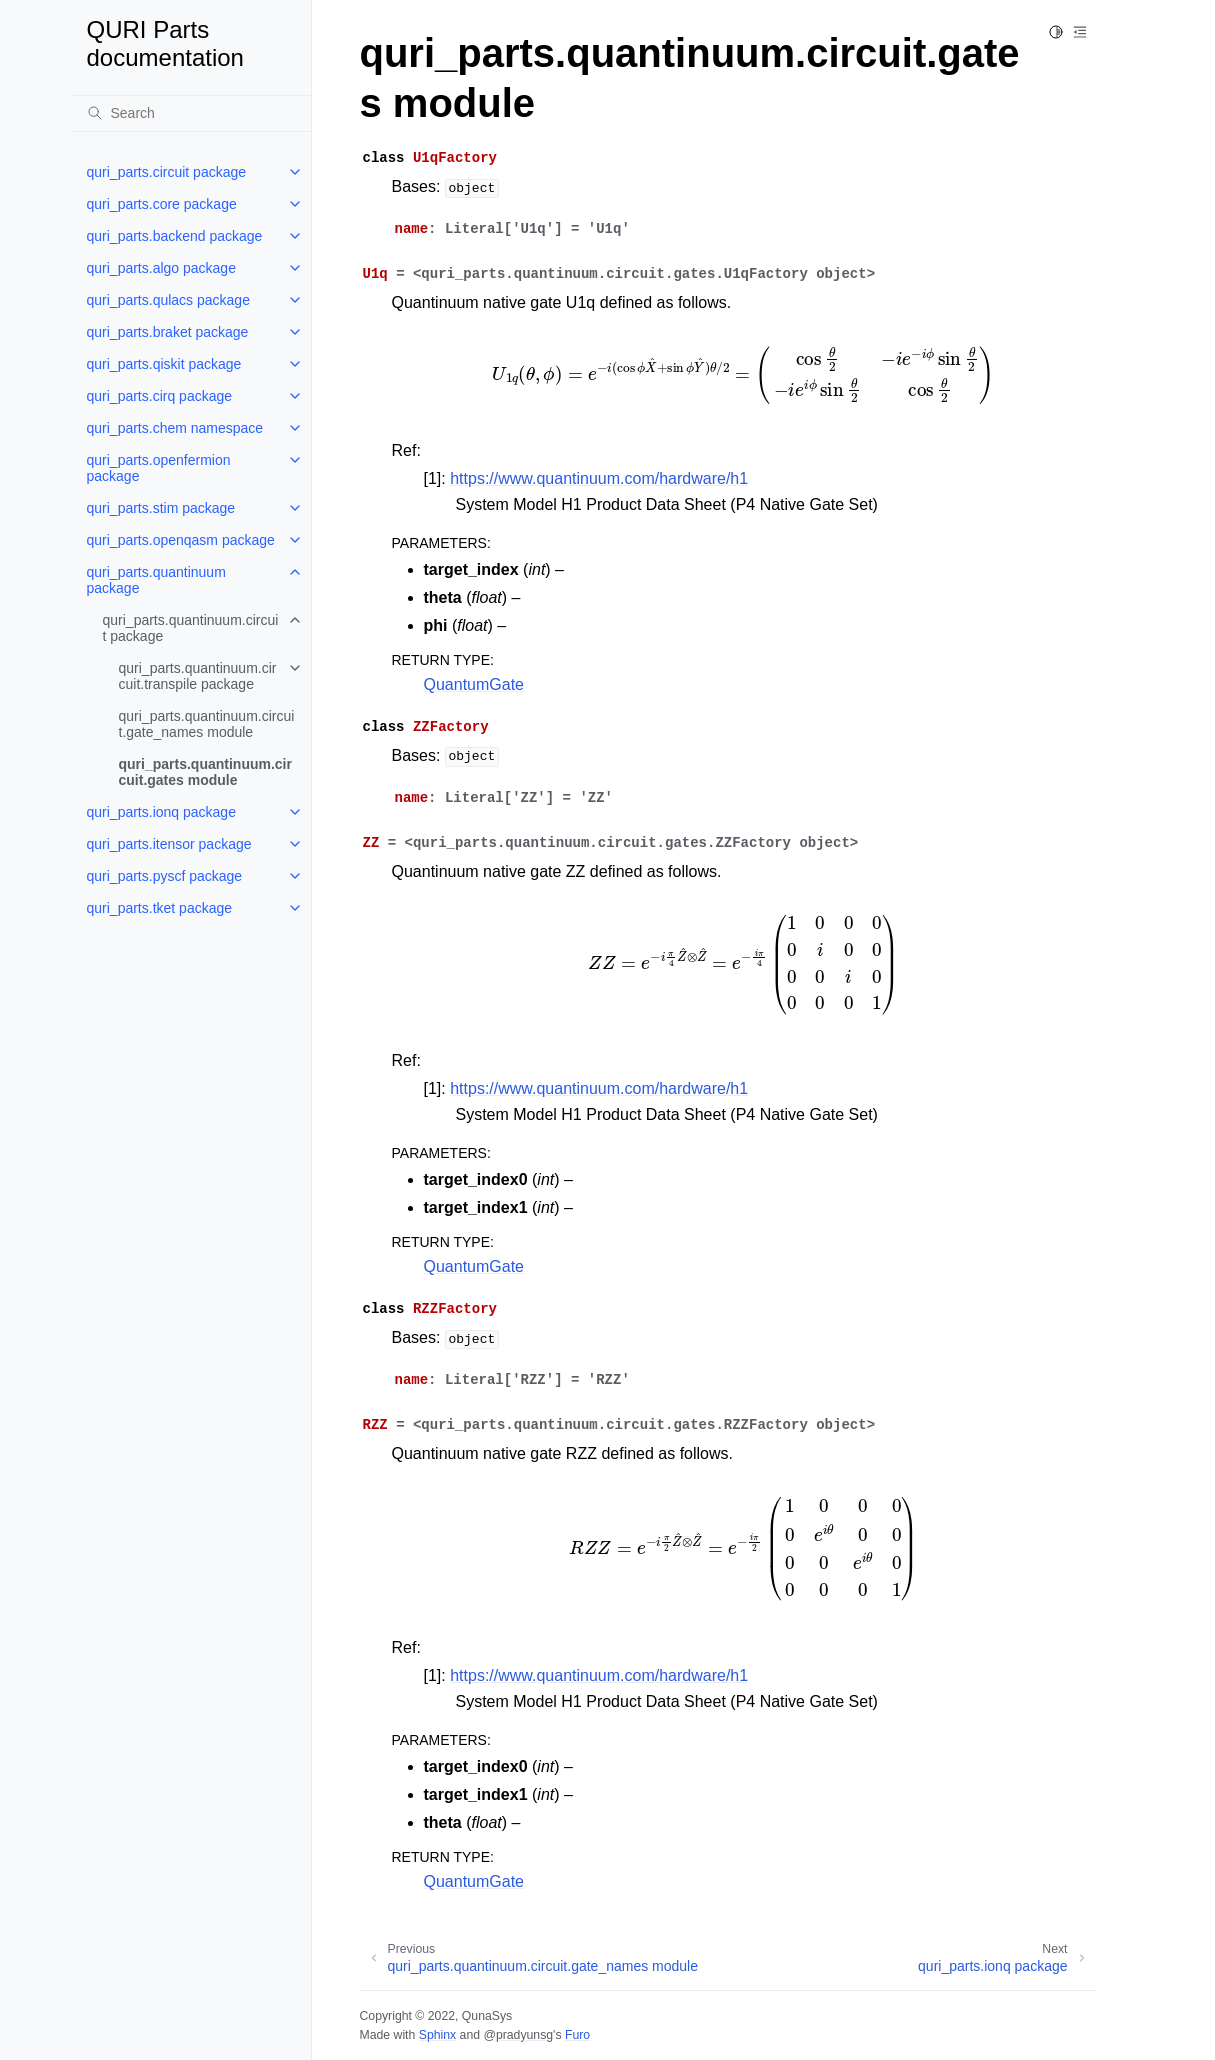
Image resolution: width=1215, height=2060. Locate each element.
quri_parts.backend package (175, 236)
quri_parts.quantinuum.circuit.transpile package (198, 676)
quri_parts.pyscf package (165, 876)
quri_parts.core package (162, 204)
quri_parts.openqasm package (181, 540)
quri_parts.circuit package (167, 172)
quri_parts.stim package (161, 508)
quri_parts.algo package (161, 268)
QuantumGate (474, 684)
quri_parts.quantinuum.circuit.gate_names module (207, 724)
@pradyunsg (518, 2035)
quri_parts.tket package (160, 908)
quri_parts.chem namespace (175, 428)
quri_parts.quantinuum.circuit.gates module (205, 772)
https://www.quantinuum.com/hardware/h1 (599, 478)
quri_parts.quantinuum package (156, 580)
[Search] (191, 113)
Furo (577, 2035)
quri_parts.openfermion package (159, 468)
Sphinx (437, 2035)
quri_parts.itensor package (169, 844)
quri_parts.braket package (168, 332)
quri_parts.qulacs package (168, 300)
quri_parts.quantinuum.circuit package (191, 628)
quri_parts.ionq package (161, 812)
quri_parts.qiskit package (164, 364)
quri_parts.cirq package (160, 396)
